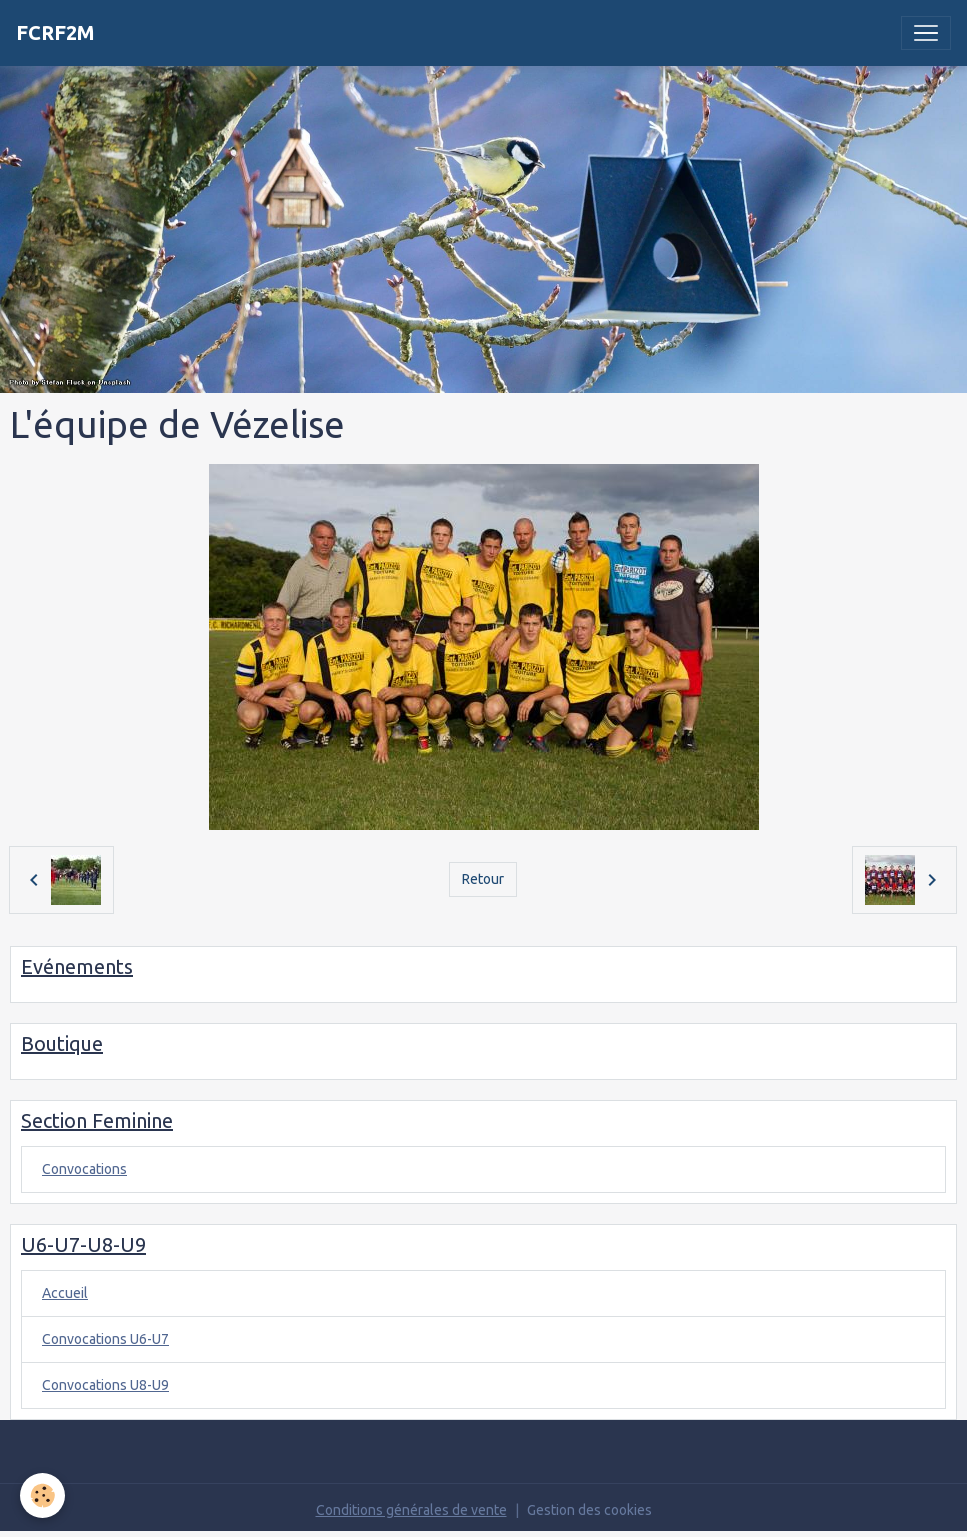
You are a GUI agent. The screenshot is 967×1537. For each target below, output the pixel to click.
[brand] (55, 33)
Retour (483, 879)
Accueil (65, 1293)
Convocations (84, 1169)
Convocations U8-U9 (105, 1385)
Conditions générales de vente (411, 1510)
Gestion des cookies (589, 1510)
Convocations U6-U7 (105, 1339)
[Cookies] (42, 1495)
